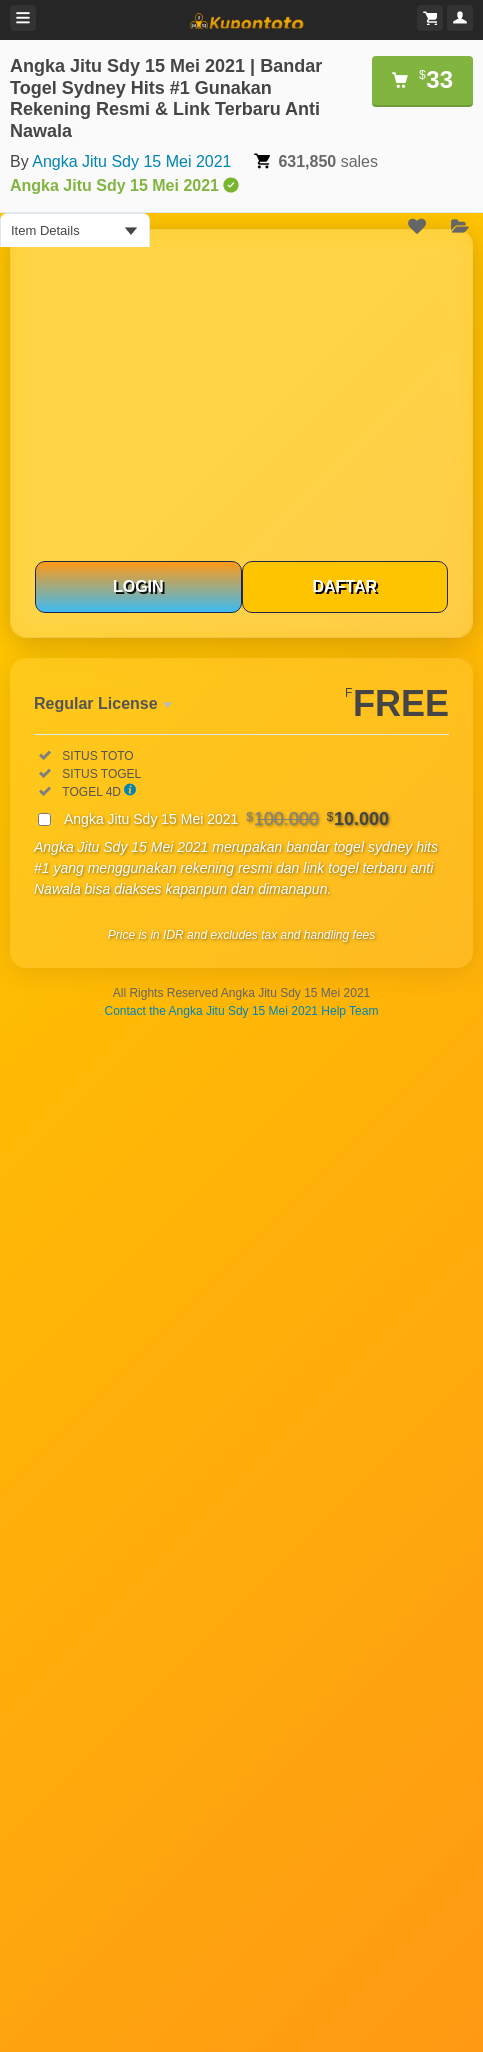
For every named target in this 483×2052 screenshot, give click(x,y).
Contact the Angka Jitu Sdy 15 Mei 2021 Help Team (242, 1011)
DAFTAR (344, 586)
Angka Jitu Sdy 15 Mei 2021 (131, 161)
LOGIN (138, 586)
